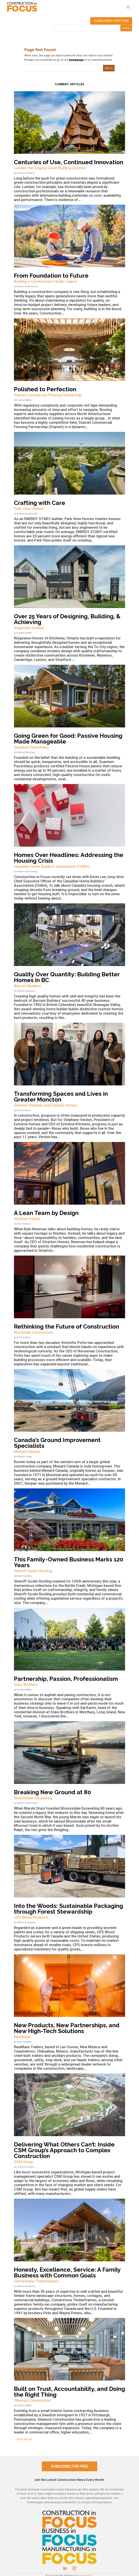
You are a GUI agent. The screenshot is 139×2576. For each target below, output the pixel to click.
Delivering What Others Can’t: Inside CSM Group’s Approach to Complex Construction (69, 2153)
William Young (24, 1456)
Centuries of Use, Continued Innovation (69, 165)
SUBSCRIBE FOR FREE (69, 2466)
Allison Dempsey (26, 752)
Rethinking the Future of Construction (69, 1329)
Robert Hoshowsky (27, 286)
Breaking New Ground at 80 (69, 1795)
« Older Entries (23, 2439)
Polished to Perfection (69, 392)
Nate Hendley (24, 1576)
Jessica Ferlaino (26, 173)
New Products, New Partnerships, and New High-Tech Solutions (69, 2031)
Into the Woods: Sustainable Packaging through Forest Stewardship (69, 1911)
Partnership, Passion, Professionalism (69, 1681)
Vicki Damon (23, 1110)
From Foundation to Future (69, 278)
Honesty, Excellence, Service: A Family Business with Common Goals (69, 2275)
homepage (76, 59)
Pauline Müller (24, 400)
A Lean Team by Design (69, 1216)
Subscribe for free (111, 21)
